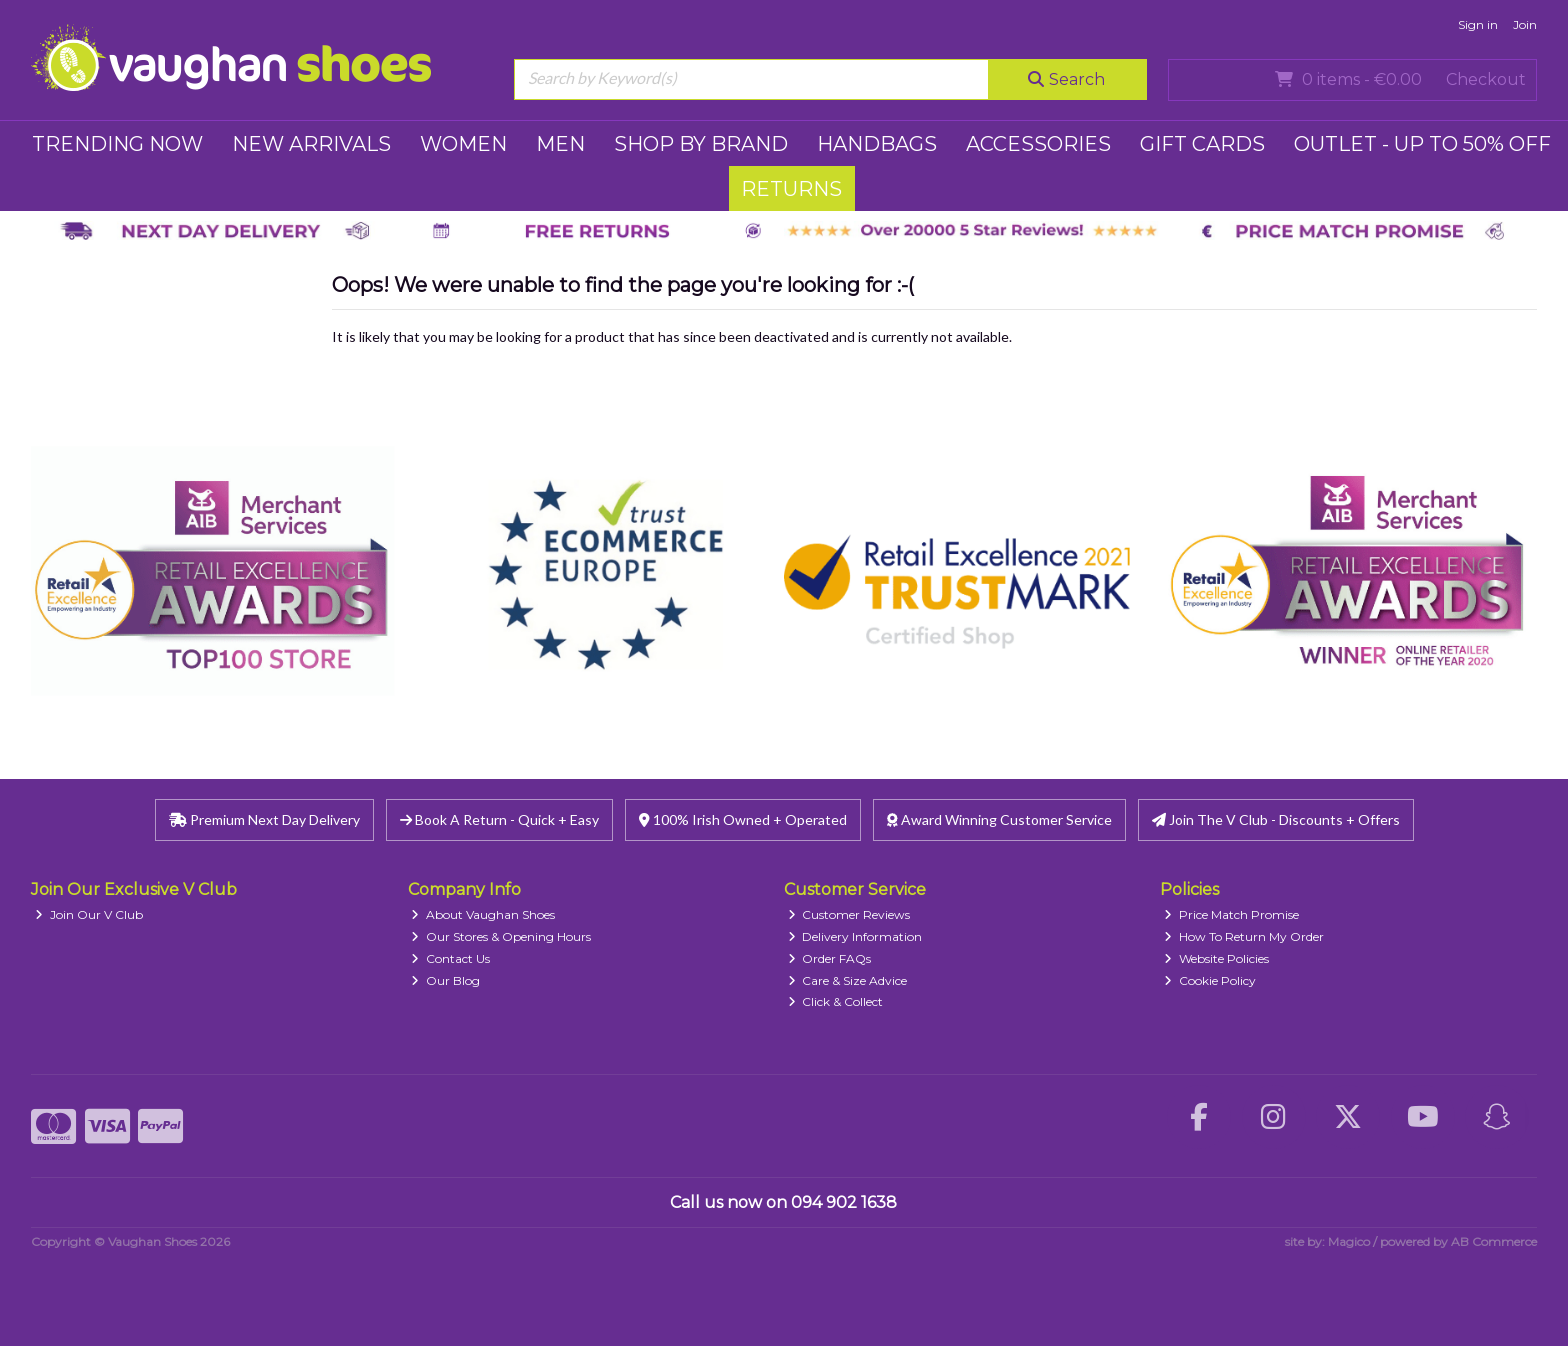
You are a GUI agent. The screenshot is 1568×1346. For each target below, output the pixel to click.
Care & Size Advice (848, 980)
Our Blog (445, 980)
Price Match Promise (1231, 914)
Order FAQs (830, 958)
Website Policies (1216, 958)
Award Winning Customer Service (999, 819)
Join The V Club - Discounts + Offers (1276, 819)
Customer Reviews (849, 914)
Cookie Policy (1210, 980)
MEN (560, 144)
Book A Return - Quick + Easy (499, 819)
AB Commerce (1494, 1241)
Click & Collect (836, 1001)
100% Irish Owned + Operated (743, 819)
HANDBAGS (877, 144)
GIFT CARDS (1202, 144)
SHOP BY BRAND (701, 144)
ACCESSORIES (1038, 144)
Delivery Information (855, 936)
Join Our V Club (89, 914)
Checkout (1486, 79)
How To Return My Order (1244, 936)
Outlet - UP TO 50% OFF (1422, 144)
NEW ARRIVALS (311, 144)
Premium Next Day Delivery (264, 819)
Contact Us (450, 958)
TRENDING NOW (117, 144)
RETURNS (791, 189)
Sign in (1478, 24)
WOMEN (463, 144)
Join (1525, 24)
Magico (1349, 1241)
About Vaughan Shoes (483, 914)
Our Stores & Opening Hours (501, 936)
